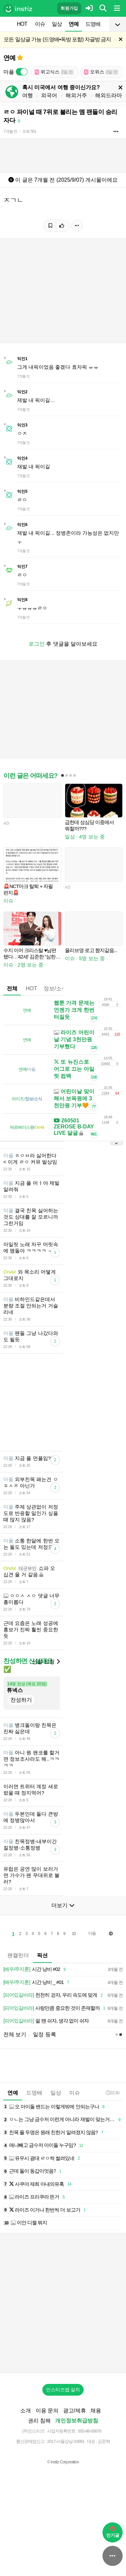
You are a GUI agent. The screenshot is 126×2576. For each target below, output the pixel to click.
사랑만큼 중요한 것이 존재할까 (55, 2050)
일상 (57, 24)
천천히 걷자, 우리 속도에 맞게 (54, 2037)
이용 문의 (47, 2452)
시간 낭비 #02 (35, 2011)
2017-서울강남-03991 (65, 2483)
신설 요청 (46, 1703)
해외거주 (76, 95)
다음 (92, 1975)
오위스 (101, 72)
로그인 (37, 644)
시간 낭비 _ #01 (37, 2024)
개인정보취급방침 (76, 2462)
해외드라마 (108, 95)
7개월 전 (10, 131)
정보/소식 (55, 988)
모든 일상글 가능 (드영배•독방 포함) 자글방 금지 (57, 39)
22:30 (112, 2134)
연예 (74, 24)
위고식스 (54, 72)
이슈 (40, 24)
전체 (12, 988)
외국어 (49, 95)
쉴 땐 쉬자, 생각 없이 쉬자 (46, 2063)
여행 (27, 95)
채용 (95, 2452)
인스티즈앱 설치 (63, 2431)
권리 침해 (39, 2462)
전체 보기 (14, 2076)
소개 (25, 2452)
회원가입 (69, 8)
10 (74, 1975)
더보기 (62, 1947)
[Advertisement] (63, 1423)
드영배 (92, 24)
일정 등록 (44, 2076)
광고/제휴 (74, 2452)
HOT (22, 24)
